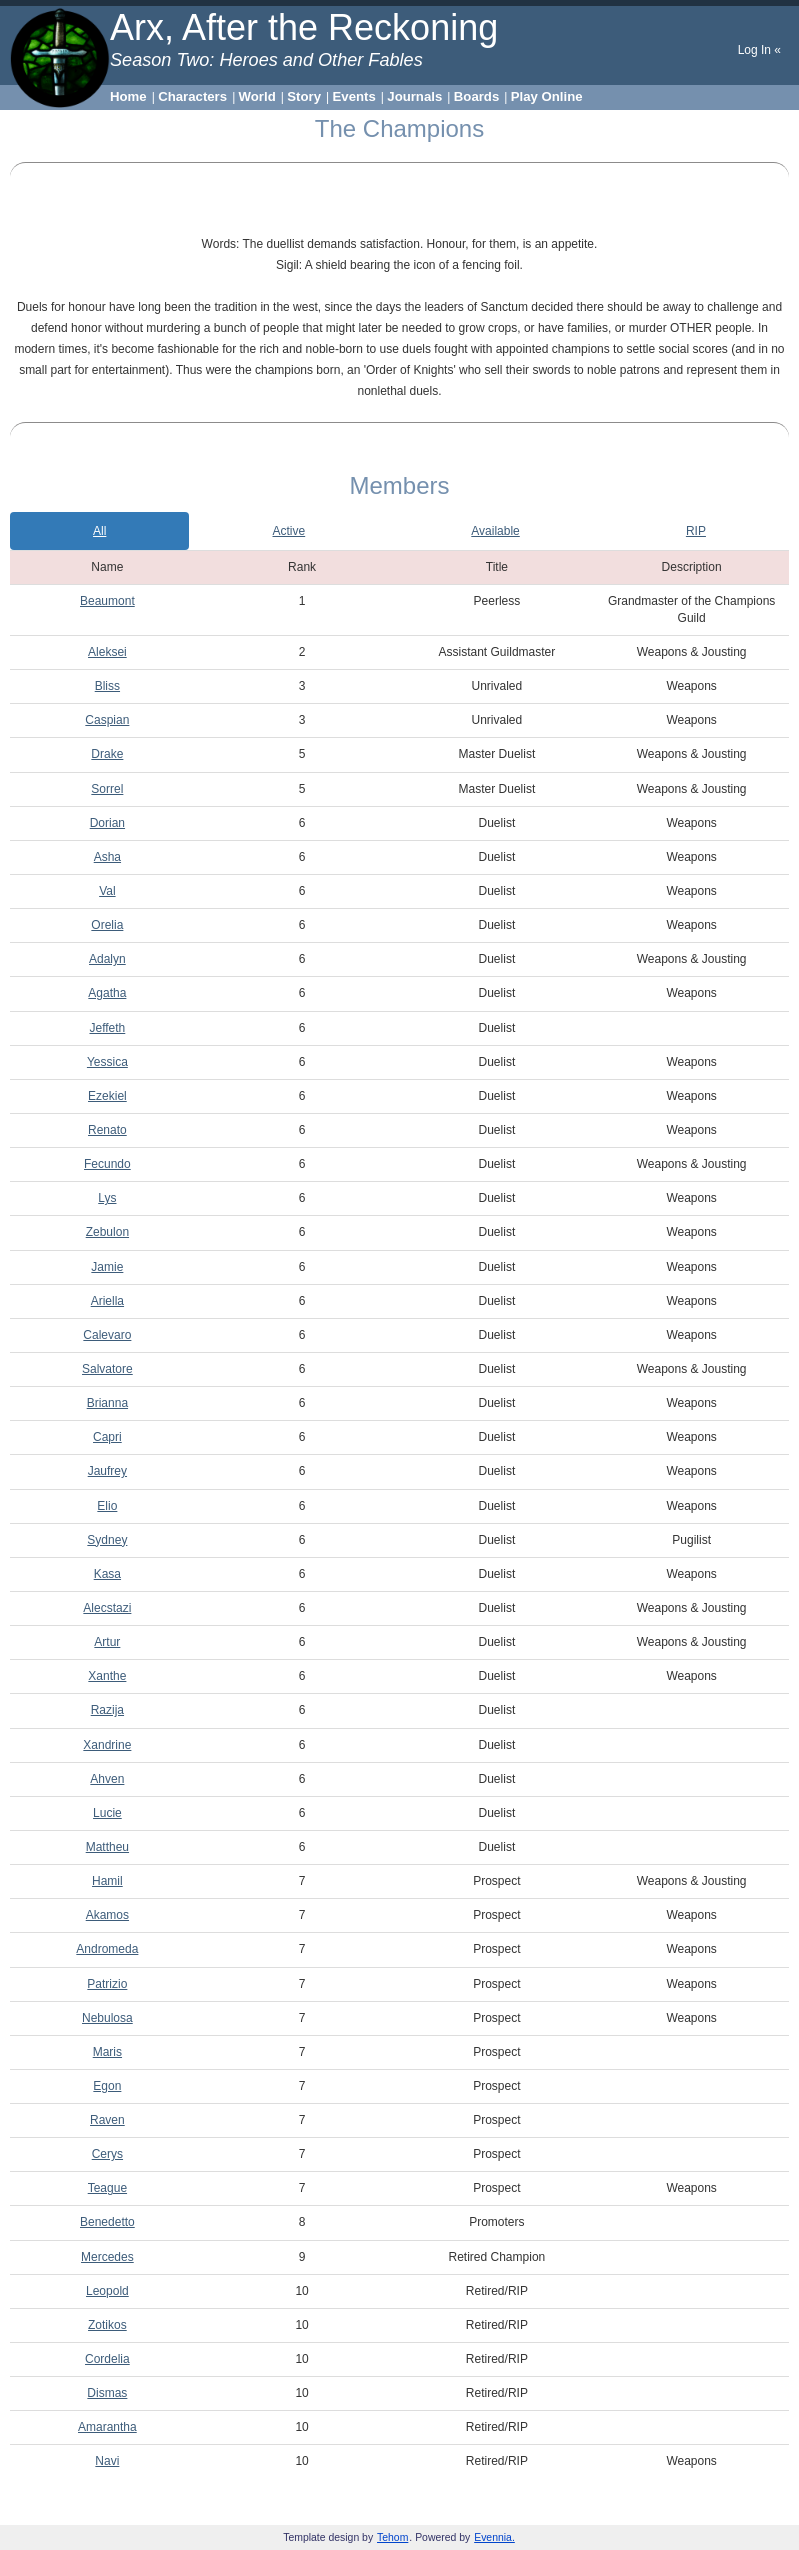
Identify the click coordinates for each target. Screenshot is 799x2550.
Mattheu (107, 1847)
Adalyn (107, 959)
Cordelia (107, 2359)
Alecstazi (107, 1608)
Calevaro (107, 1335)
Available (495, 531)
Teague (107, 2188)
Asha (107, 857)
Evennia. (494, 2537)
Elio (107, 1506)
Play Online (547, 96)
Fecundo (107, 1164)
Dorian (107, 823)
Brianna (107, 1403)
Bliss (107, 686)
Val (107, 891)
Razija (107, 1710)
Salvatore (107, 1369)
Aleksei (107, 652)
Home (128, 96)
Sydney (107, 1540)
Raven (107, 2120)
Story (304, 96)
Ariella (107, 1301)
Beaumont (107, 601)
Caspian (107, 720)
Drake (107, 754)
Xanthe (107, 1676)
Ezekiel (107, 1096)
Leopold (107, 2291)
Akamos (107, 1915)
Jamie (107, 1267)
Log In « (759, 50)
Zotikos (107, 2325)
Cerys (107, 2154)
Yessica (107, 1062)
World (257, 96)
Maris (107, 2052)
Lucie (107, 1813)
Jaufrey (107, 1471)
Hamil (107, 1881)
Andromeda (107, 1949)
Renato (107, 1130)
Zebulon (107, 1232)
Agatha (107, 993)
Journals (414, 96)
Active (289, 531)
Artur (107, 1642)
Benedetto (107, 2222)
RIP (696, 531)
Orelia (107, 925)
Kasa (107, 1574)
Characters (192, 96)
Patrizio (107, 1984)
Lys (107, 1198)
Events (354, 96)
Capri (107, 1437)
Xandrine (107, 1745)
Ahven (107, 1779)
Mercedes (107, 2257)
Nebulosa (107, 2018)
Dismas (107, 2393)
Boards (476, 96)
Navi (107, 2461)
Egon (107, 2086)
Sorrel (107, 789)
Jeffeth (107, 1028)
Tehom (392, 2537)
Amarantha (107, 2427)
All (99, 531)
